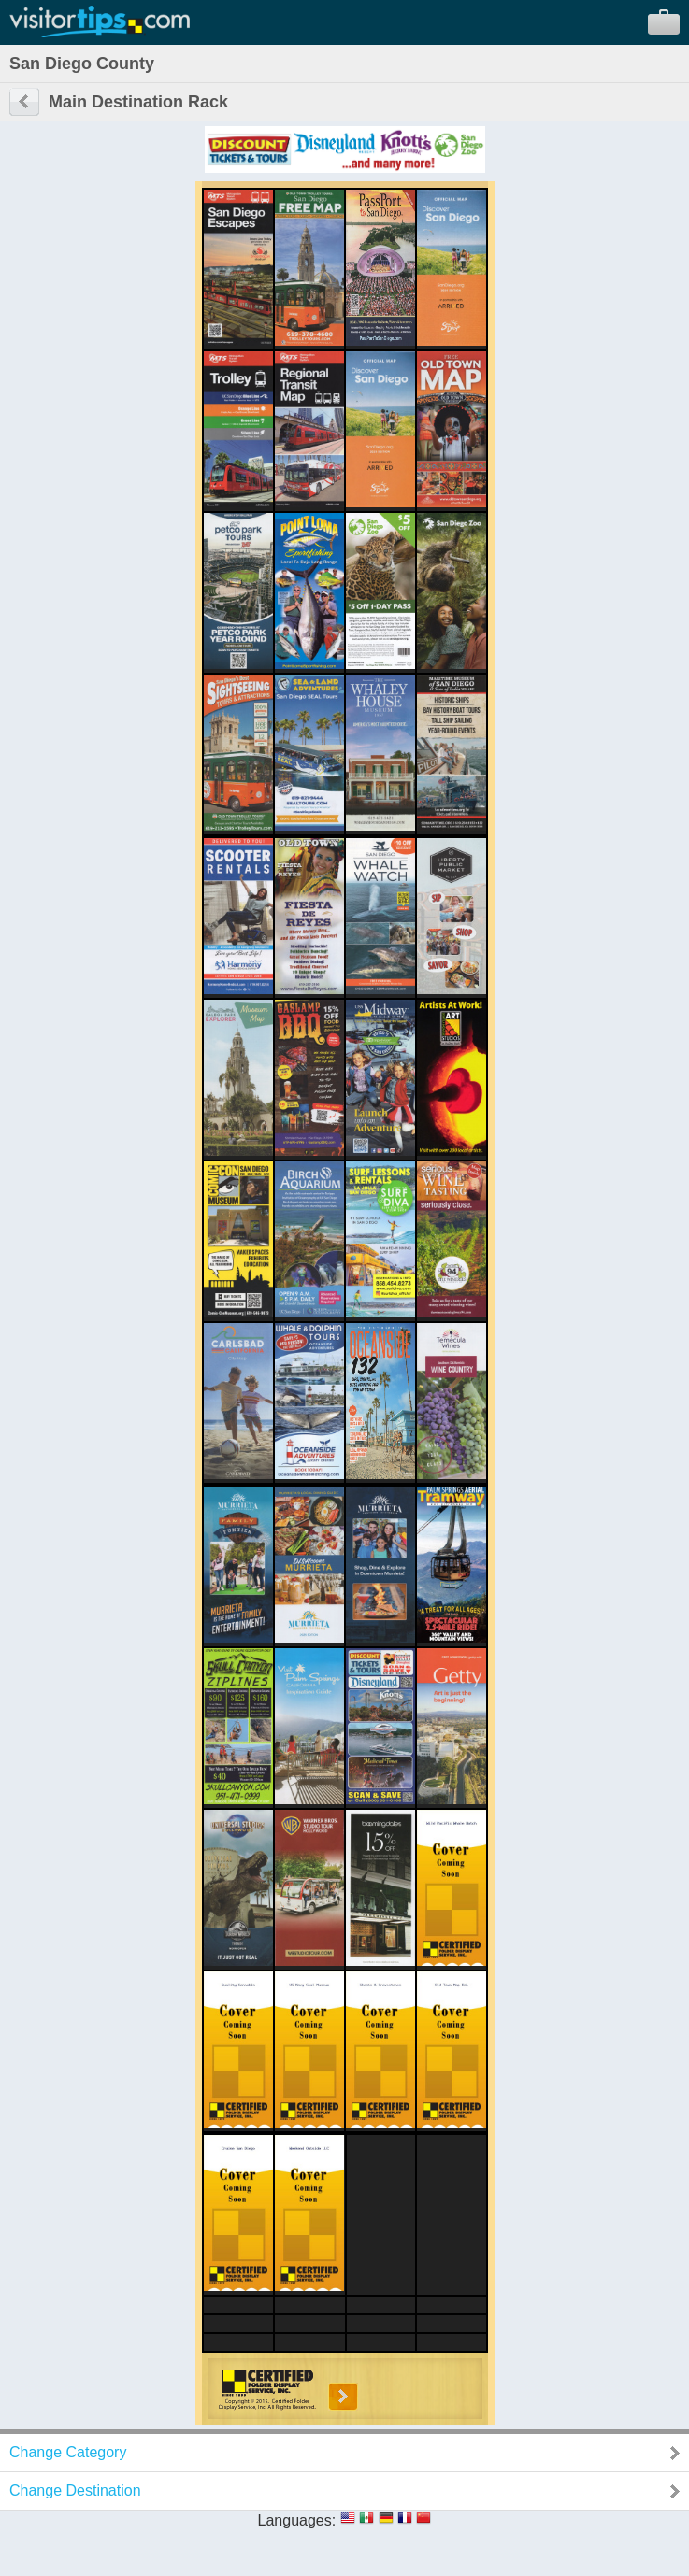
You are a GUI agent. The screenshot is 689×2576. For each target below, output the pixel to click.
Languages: (297, 2520)
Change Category (67, 2452)
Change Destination (75, 2490)
